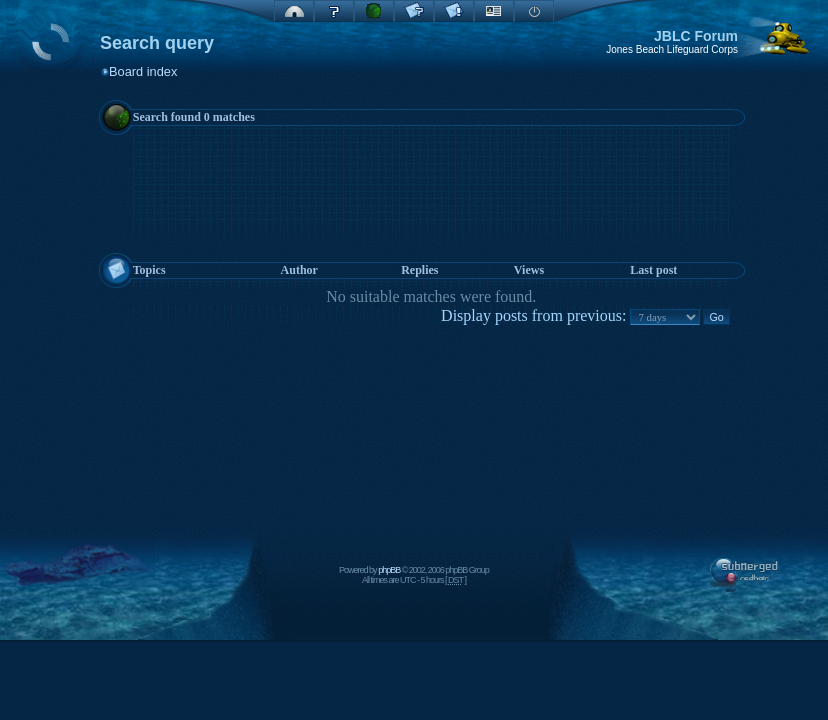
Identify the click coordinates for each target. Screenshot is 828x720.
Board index (143, 71)
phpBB (389, 570)
